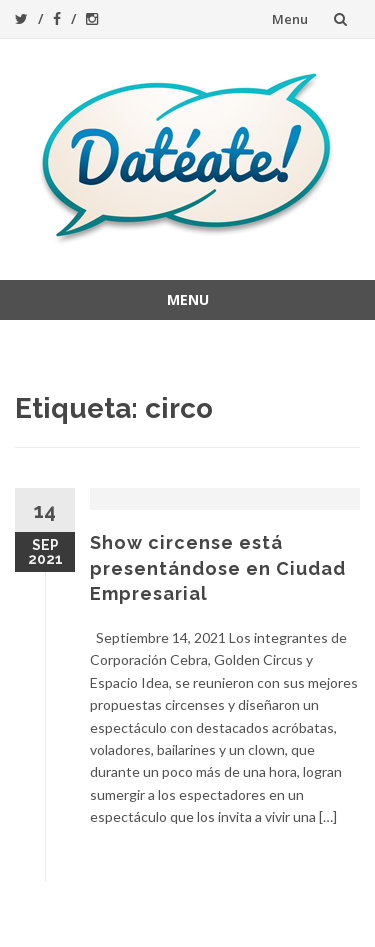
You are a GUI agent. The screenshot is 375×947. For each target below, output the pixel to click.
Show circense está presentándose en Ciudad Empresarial (218, 567)
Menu (290, 19)
